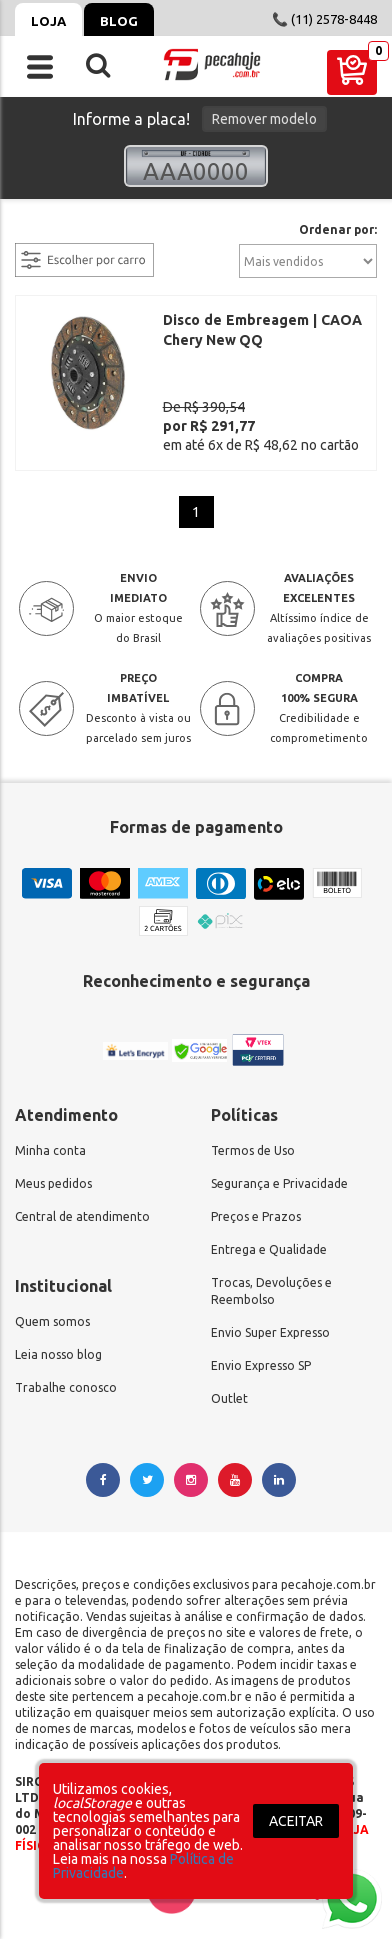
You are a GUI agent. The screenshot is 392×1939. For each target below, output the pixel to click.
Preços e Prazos (256, 1216)
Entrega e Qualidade (269, 1249)
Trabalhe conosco (66, 1387)
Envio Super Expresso (270, 1332)
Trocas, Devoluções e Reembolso (271, 1291)
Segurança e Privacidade (279, 1183)
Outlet (229, 1398)
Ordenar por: (338, 230)
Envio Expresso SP (261, 1365)
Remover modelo (264, 119)
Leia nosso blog (58, 1354)
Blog (119, 21)
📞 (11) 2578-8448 (324, 19)
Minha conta (50, 1150)
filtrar (35, 231)
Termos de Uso (253, 1150)
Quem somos (52, 1321)
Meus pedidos (53, 1183)
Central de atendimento (82, 1216)
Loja (48, 21)
